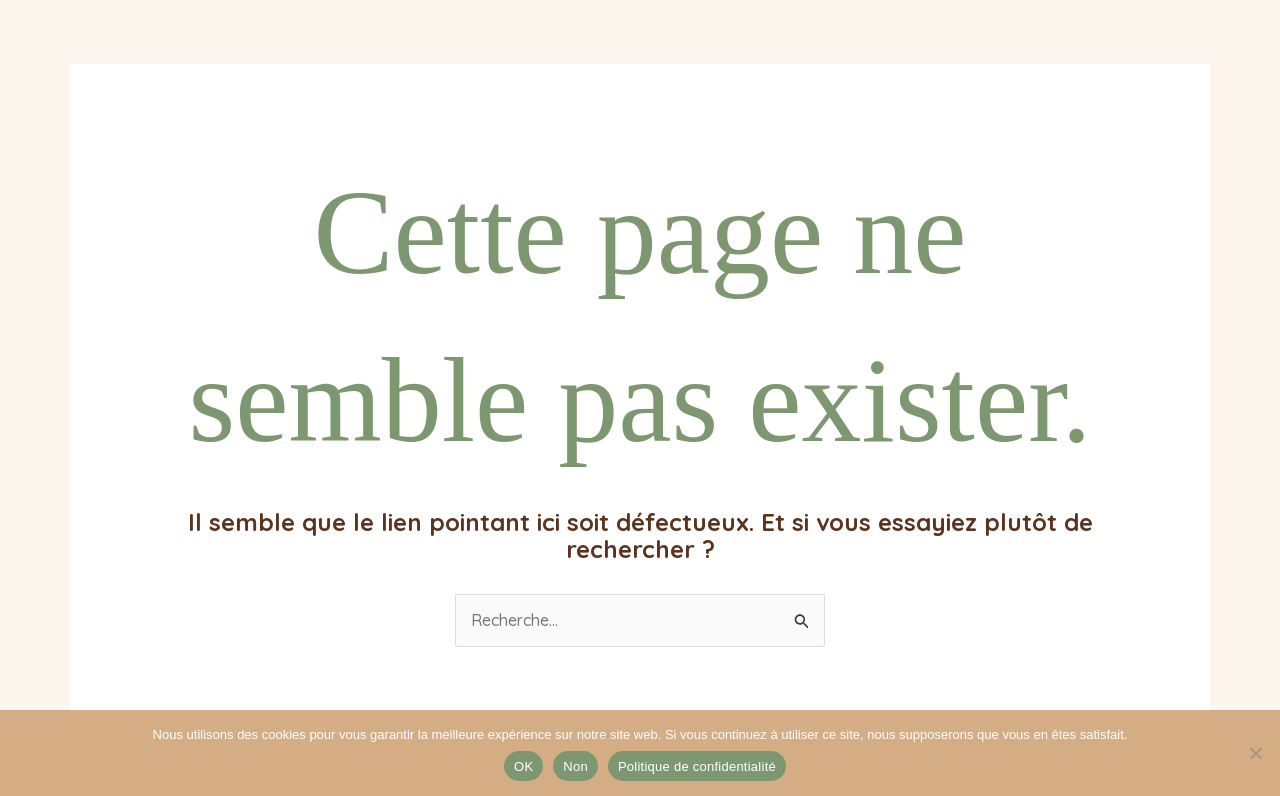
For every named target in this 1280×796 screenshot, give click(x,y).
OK (523, 766)
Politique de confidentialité (697, 766)
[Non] (1255, 753)
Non (575, 766)
